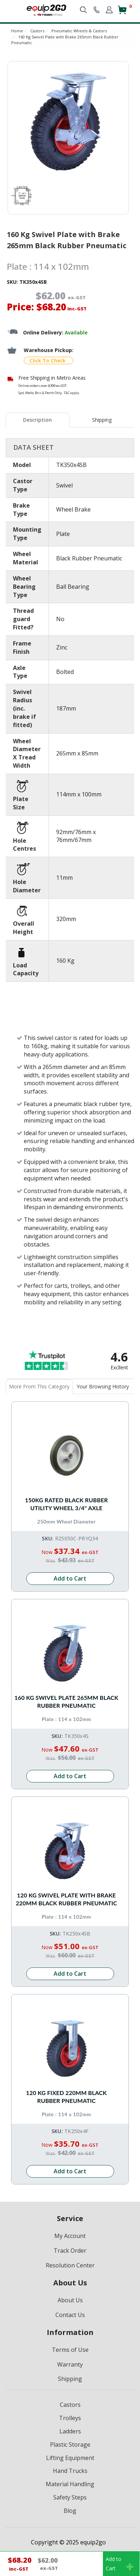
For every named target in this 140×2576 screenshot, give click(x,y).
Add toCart (120, 2564)
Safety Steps (70, 2497)
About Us (70, 2300)
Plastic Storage (70, 2444)
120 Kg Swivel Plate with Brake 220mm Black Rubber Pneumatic (66, 1899)
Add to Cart (70, 1578)
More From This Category (39, 1386)
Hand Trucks (70, 2471)
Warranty (70, 2364)
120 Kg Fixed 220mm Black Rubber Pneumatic (66, 2096)
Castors (70, 2405)
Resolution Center (70, 2265)
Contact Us (70, 2315)
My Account (70, 2236)
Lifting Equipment (70, 2458)
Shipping (102, 419)
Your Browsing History (103, 1386)
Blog (70, 2511)
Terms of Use (70, 2350)
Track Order (70, 2250)
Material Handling (70, 2484)
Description (37, 419)
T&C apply (71, 392)
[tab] (38, 419)
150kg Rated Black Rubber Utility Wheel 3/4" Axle (66, 1504)
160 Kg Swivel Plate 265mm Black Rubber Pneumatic (66, 1701)
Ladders (70, 2431)
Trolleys (70, 2418)
